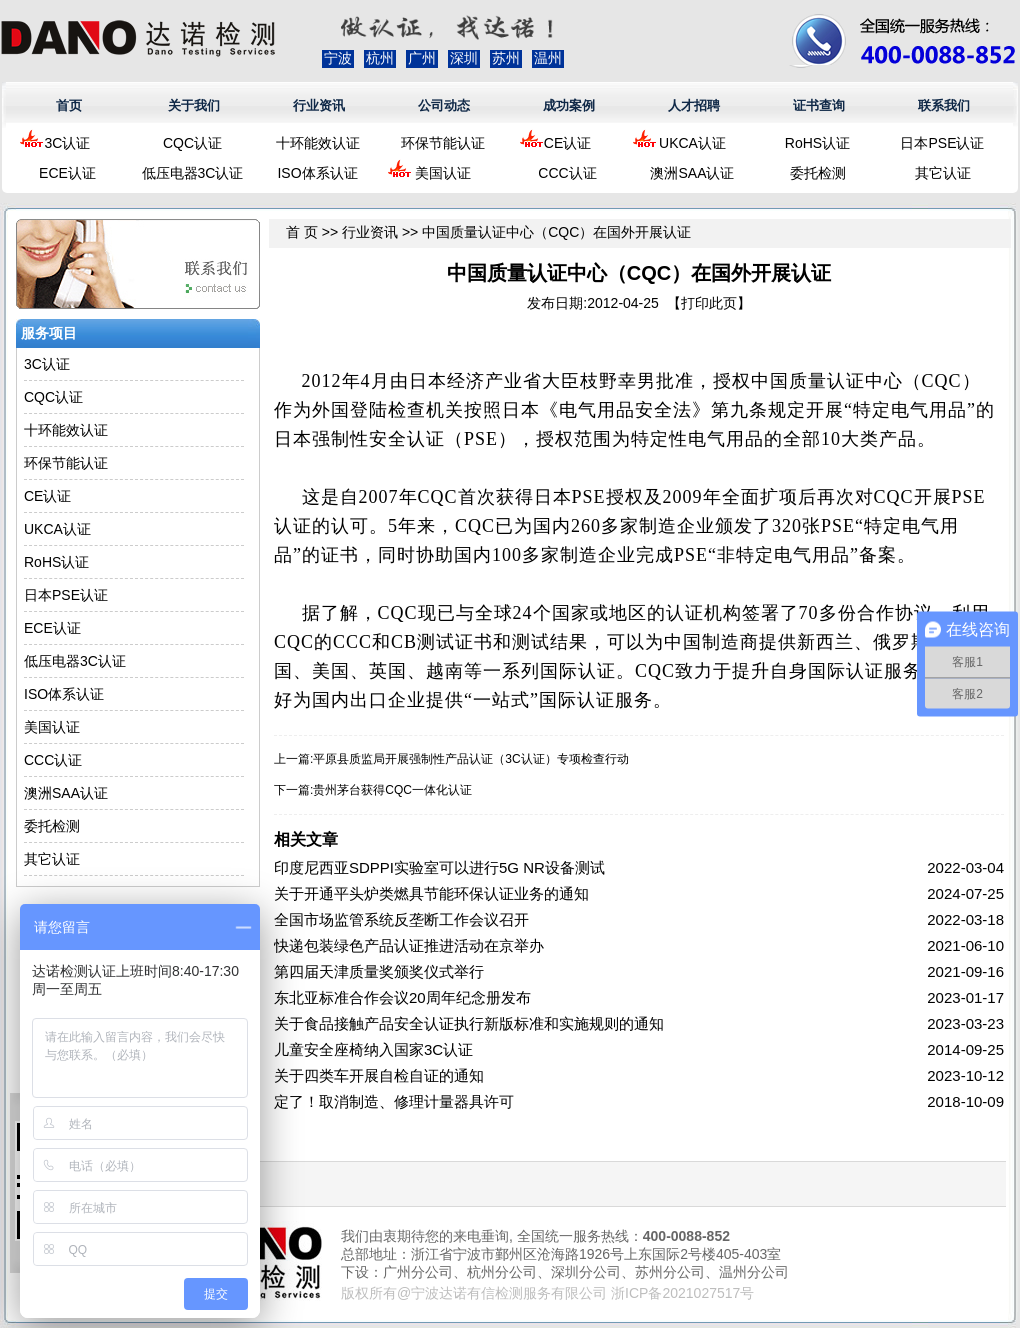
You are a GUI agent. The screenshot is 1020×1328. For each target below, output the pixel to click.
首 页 (302, 232)
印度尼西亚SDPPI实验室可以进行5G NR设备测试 (439, 867)
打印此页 (709, 303)
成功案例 (569, 105)
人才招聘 (694, 105)
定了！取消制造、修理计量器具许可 (394, 1101)
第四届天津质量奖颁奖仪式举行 (379, 971)
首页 (69, 105)
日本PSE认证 (942, 143)
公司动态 (444, 105)
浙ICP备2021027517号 (682, 1293)
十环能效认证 (318, 143)
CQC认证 (192, 143)
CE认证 (567, 143)
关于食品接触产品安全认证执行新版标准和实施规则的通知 (469, 1023)
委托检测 (818, 173)
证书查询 (819, 105)
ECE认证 (67, 173)
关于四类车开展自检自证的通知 (379, 1075)
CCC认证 (567, 173)
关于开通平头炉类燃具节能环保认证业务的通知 (431, 893)
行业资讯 (319, 105)
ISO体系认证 (317, 173)
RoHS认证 (817, 143)
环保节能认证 (443, 143)
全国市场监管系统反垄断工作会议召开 (401, 919)
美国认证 (443, 173)
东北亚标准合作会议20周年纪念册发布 (402, 997)
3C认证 (68, 143)
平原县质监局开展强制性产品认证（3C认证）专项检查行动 (470, 759)
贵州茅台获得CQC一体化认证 (392, 790)
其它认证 (943, 173)
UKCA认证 (692, 143)
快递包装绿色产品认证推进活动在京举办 (409, 945)
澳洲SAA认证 (692, 173)
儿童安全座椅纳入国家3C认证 (373, 1049)
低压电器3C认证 (193, 173)
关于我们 (194, 105)
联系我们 (944, 105)
